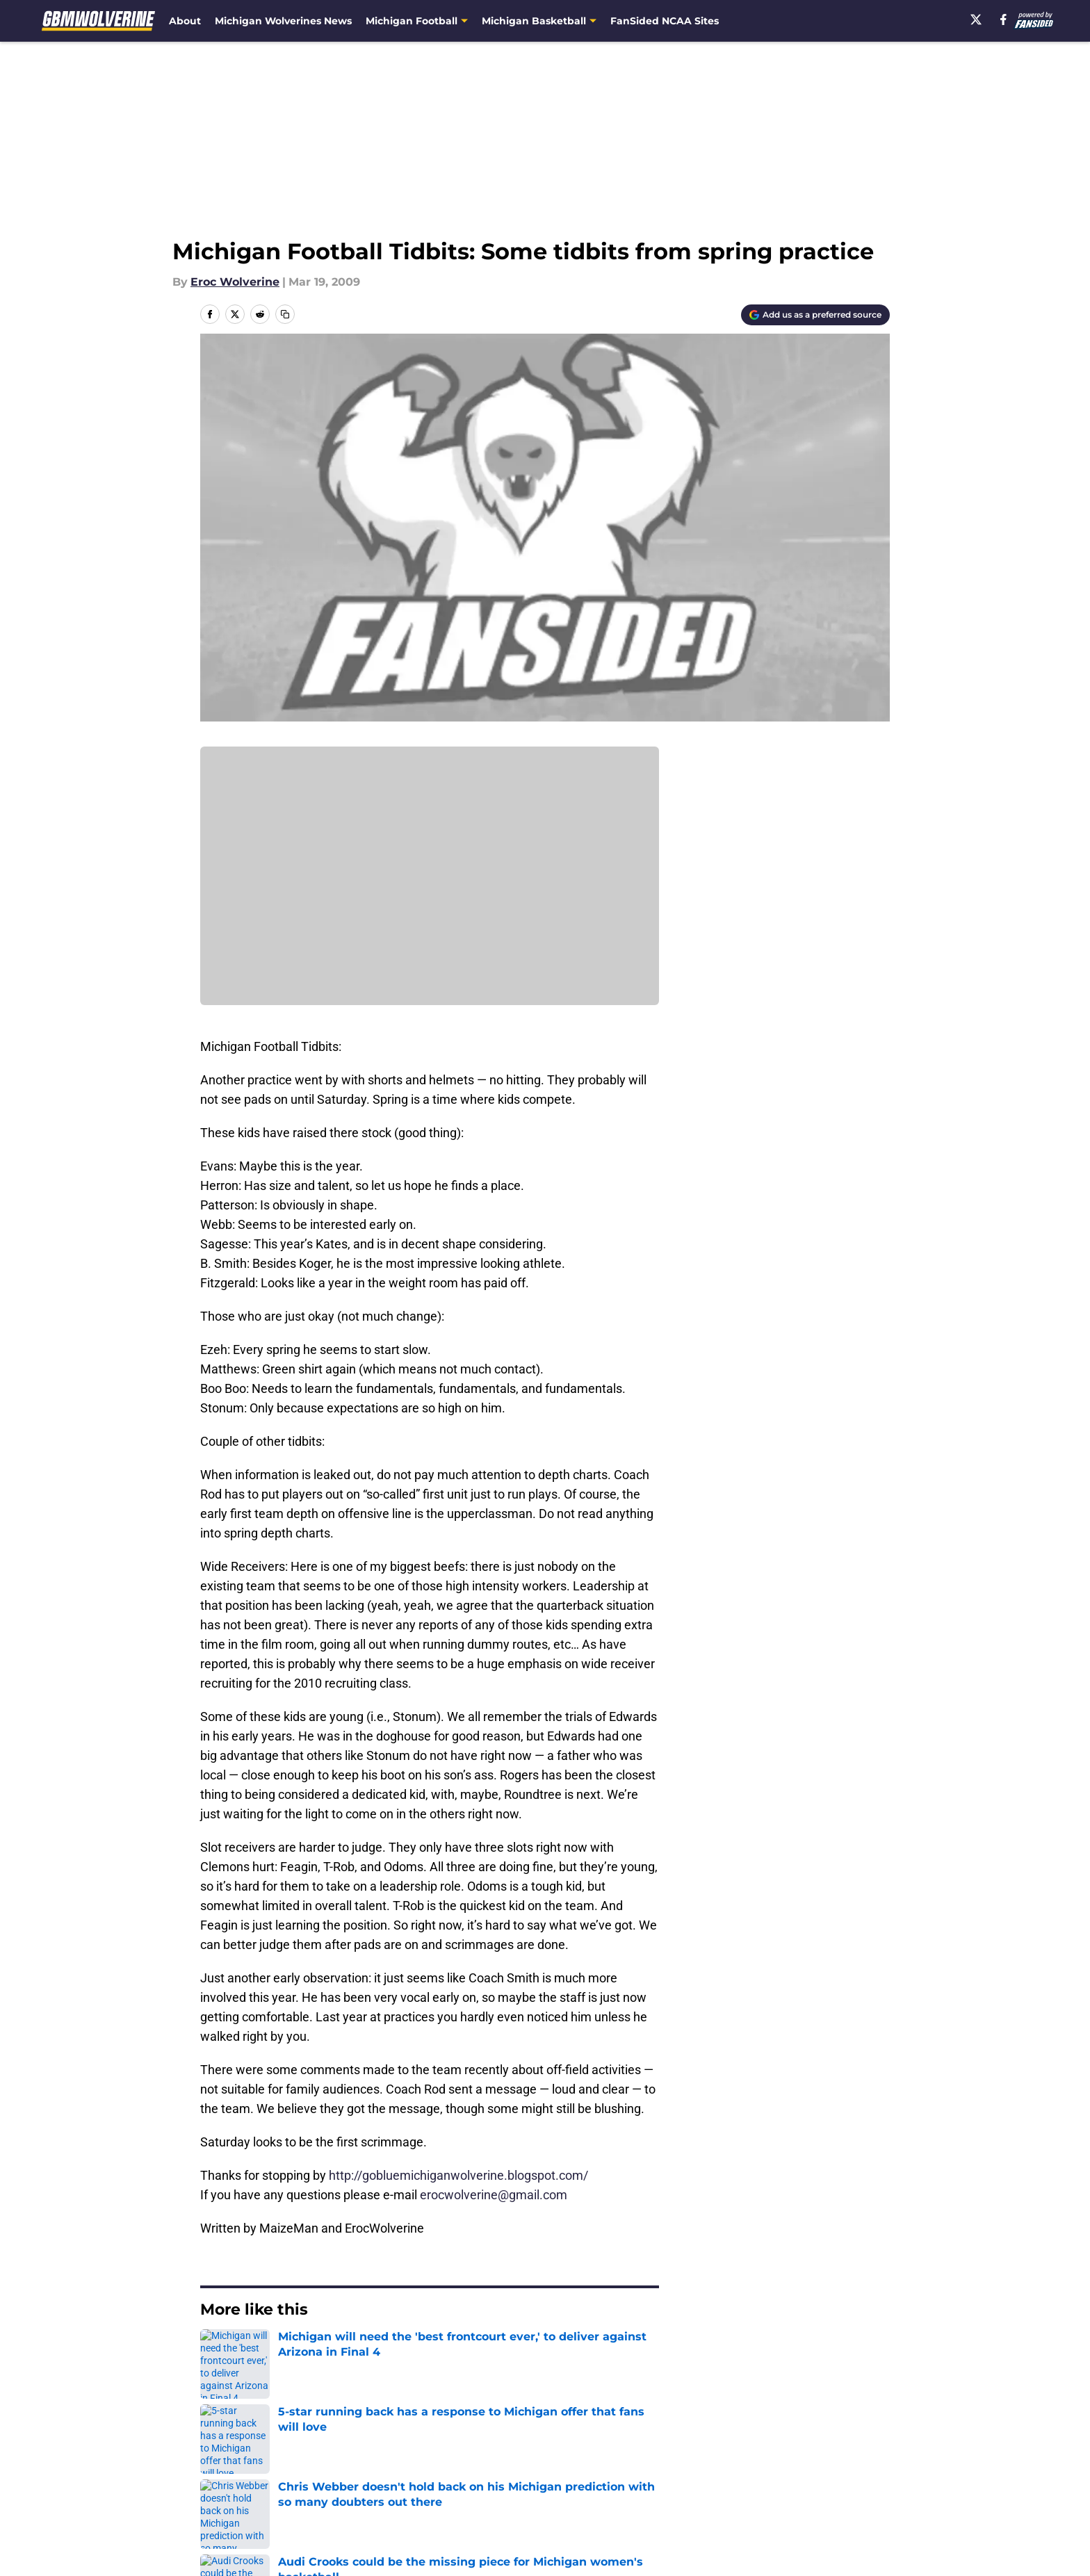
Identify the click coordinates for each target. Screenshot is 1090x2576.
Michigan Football (291, 2351)
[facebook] (1003, 19)
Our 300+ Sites (705, 2449)
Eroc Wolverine (234, 281)
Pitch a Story (233, 2475)
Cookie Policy (701, 2475)
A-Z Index (410, 2500)
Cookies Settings (562, 2500)
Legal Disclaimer (847, 2475)
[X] (976, 19)
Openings (410, 2449)
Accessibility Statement (263, 2500)
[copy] (285, 314)
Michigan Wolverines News (283, 21)
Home (215, 2351)
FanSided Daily (842, 2449)
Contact (538, 2449)
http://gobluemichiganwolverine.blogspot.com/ (458, 2175)
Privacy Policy (422, 2475)
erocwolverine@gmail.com (493, 2194)
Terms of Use (552, 2475)
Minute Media (126, 2537)
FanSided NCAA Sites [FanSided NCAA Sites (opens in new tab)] (664, 21)
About (185, 21)
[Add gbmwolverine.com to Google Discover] (815, 314)
